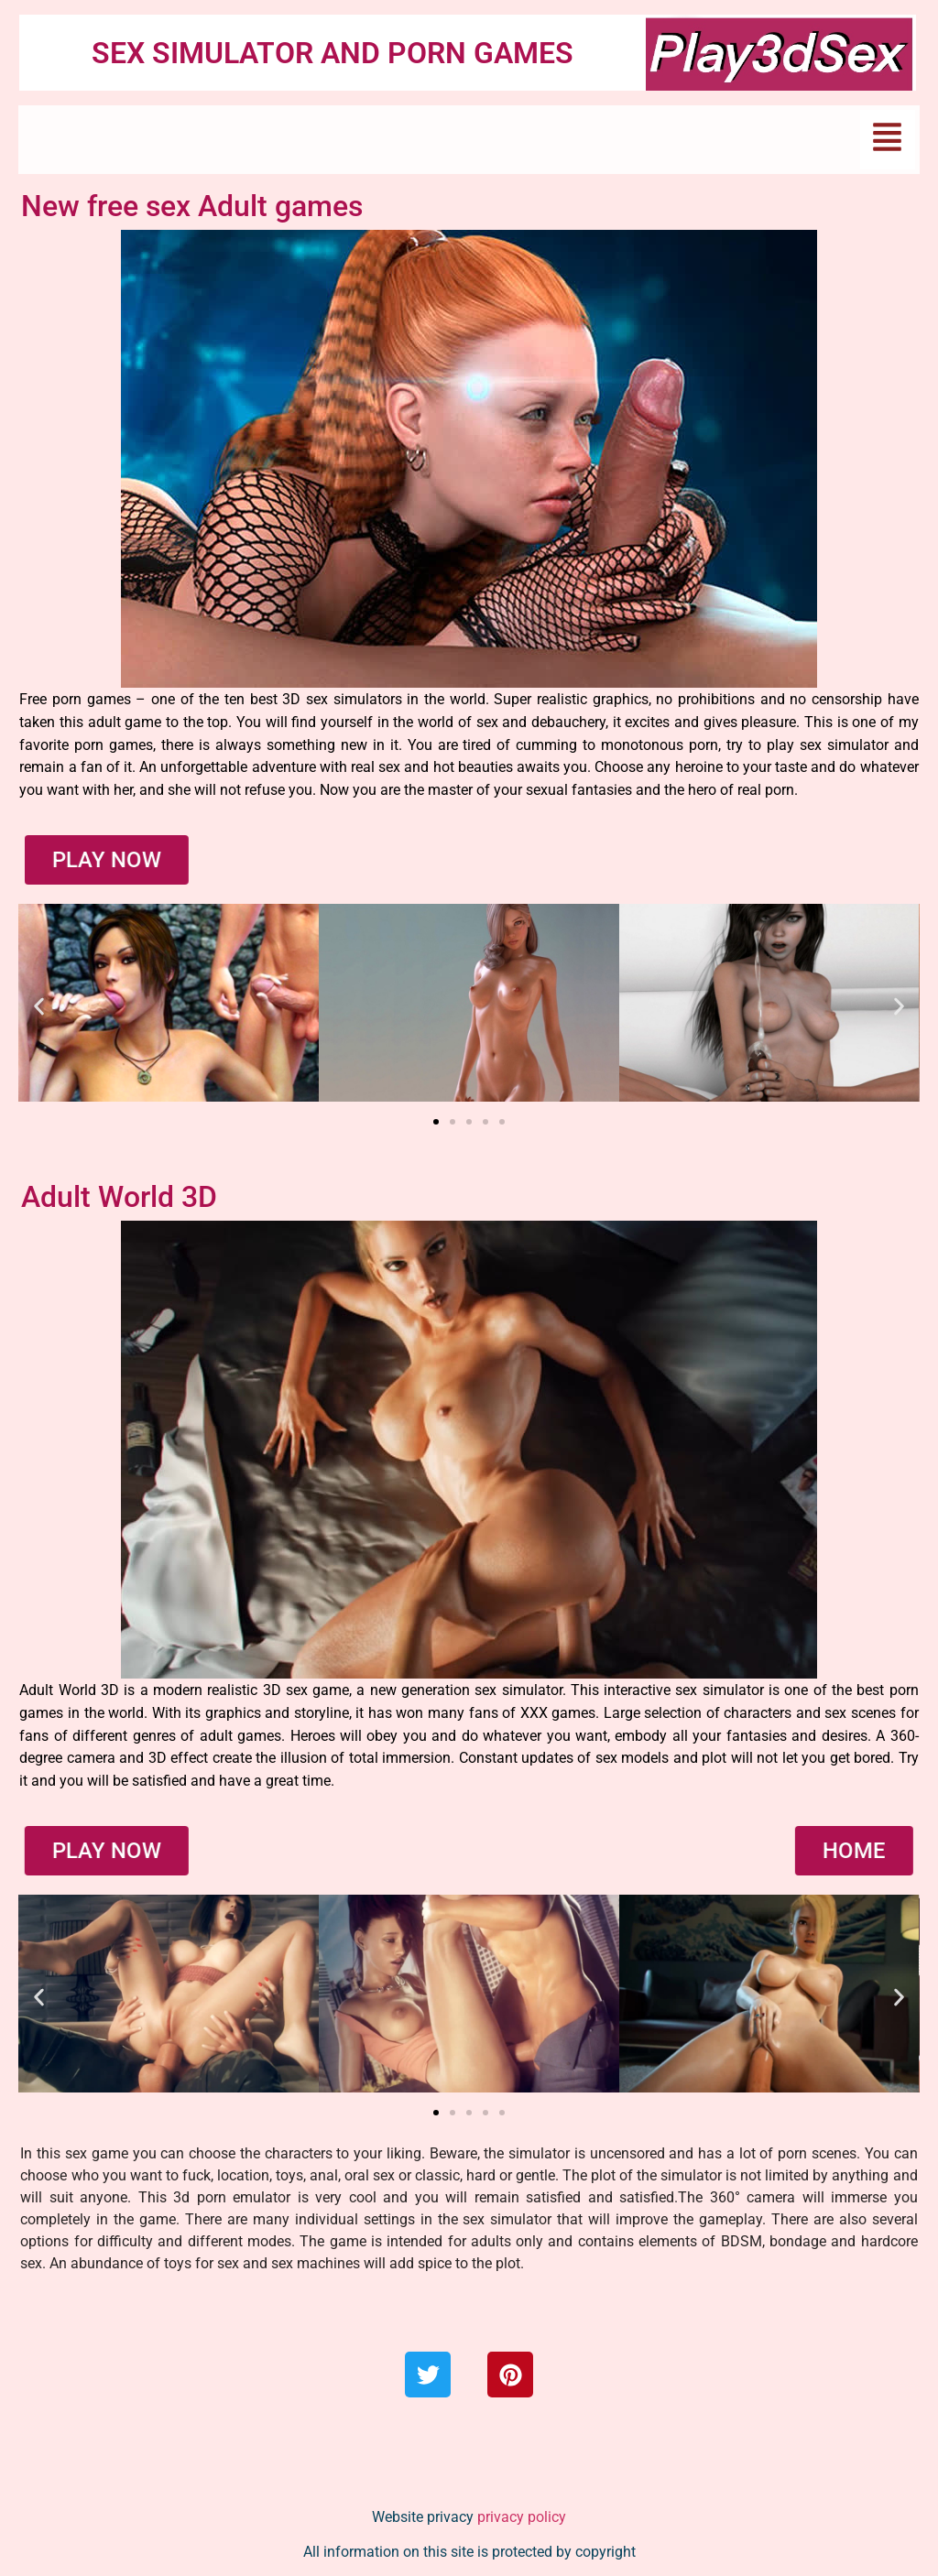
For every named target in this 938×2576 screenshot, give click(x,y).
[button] (887, 140)
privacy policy (521, 2517)
